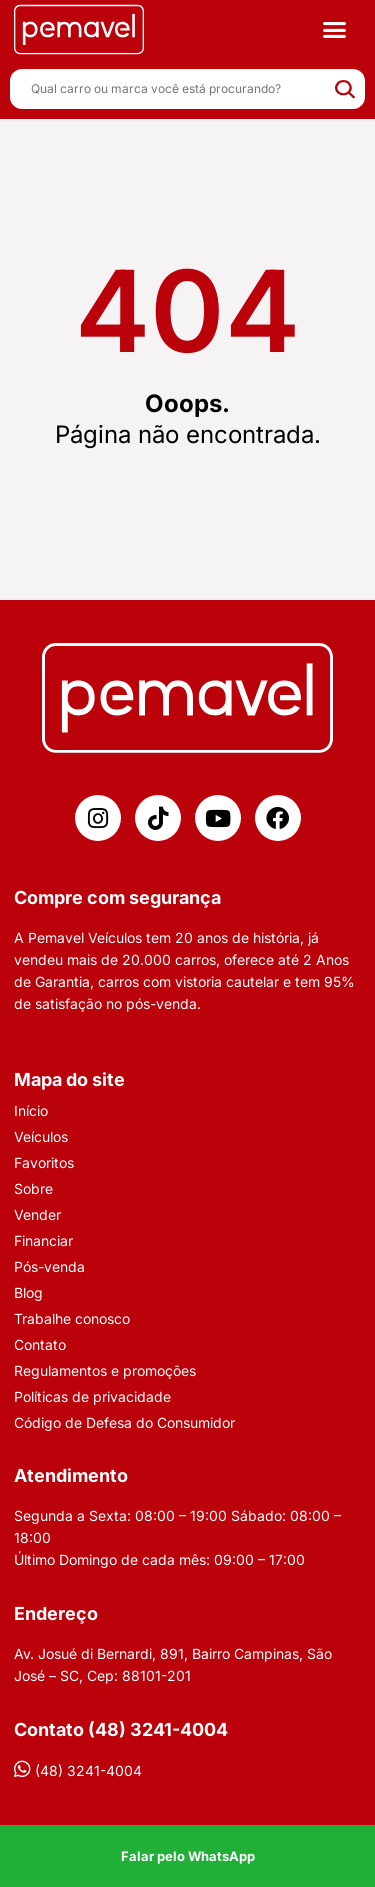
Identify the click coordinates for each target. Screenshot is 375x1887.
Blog (28, 1292)
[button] (334, 30)
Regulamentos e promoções (105, 1370)
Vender (37, 1214)
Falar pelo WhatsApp (188, 1856)
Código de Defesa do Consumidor (124, 1422)
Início (31, 1110)
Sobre (33, 1188)
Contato (40, 1344)
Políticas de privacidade (92, 1396)
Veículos (41, 1136)
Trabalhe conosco (72, 1318)
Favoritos (44, 1162)
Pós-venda (49, 1266)
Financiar (43, 1240)
